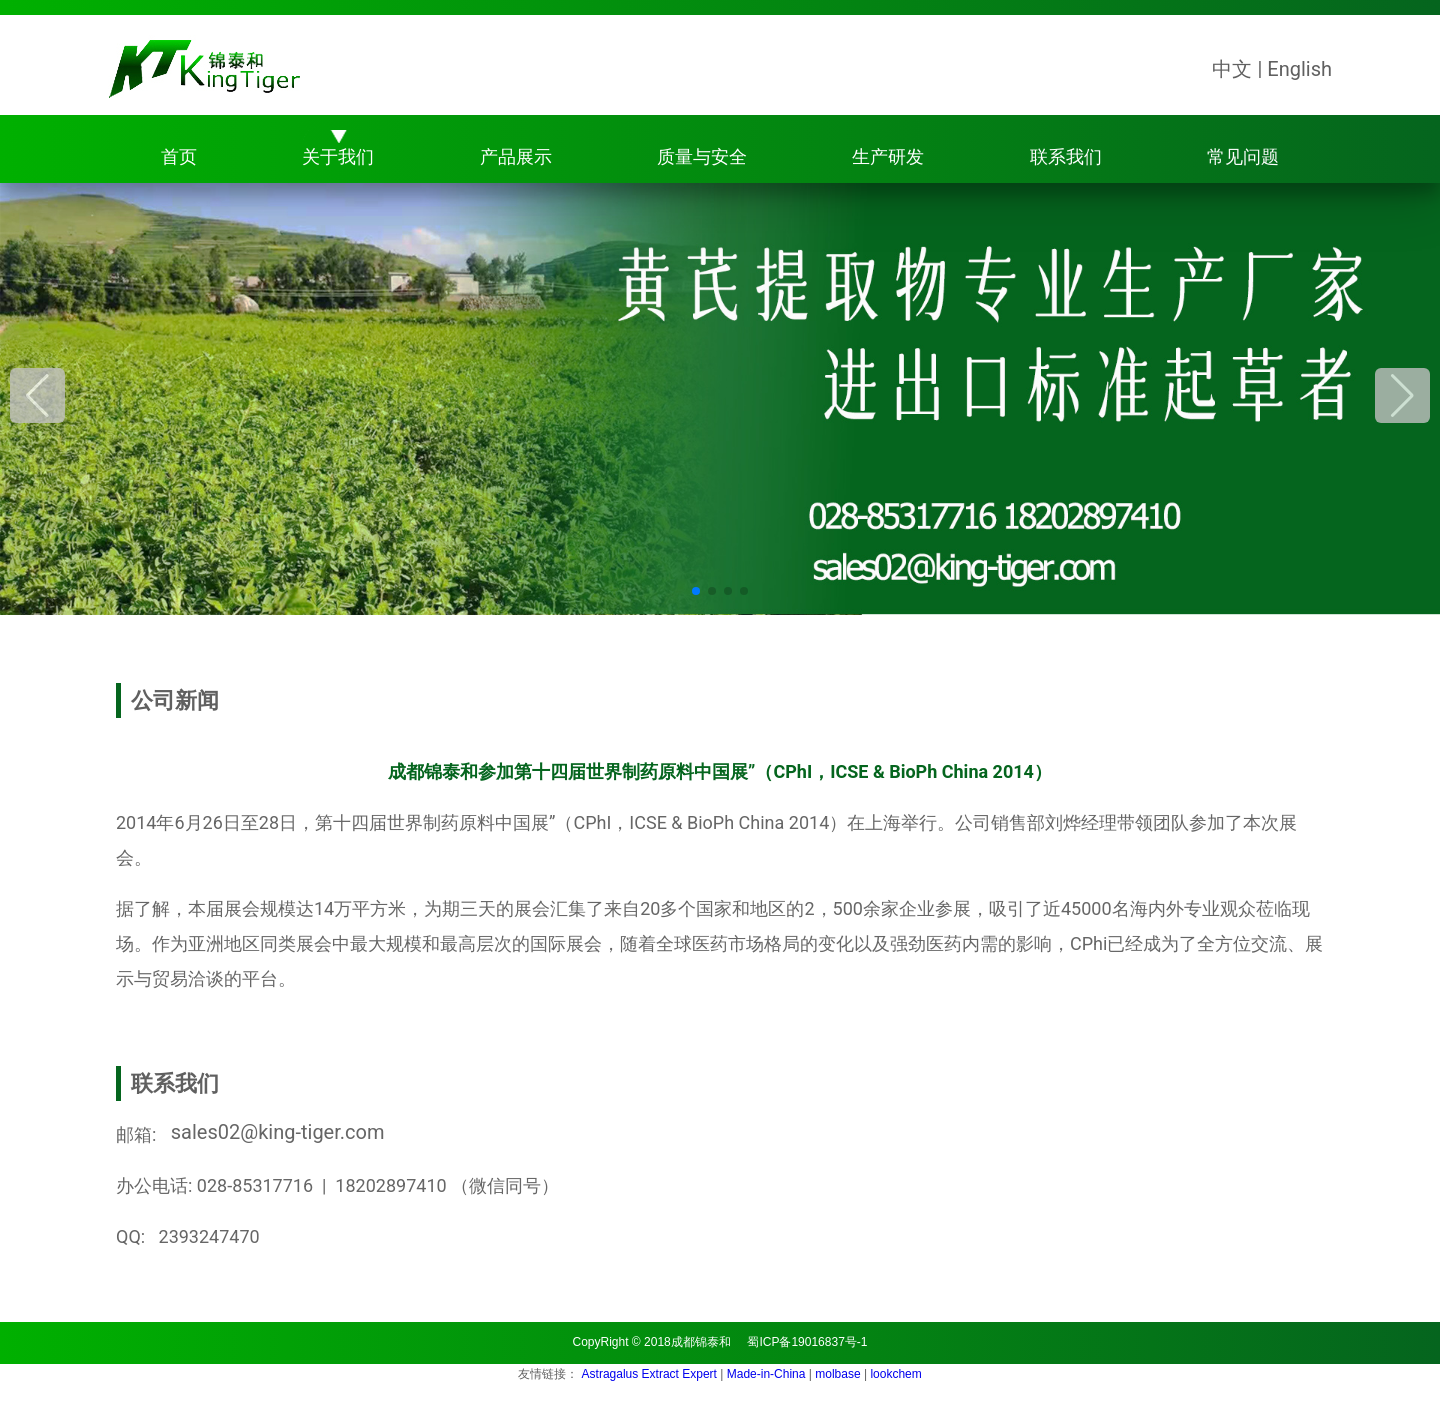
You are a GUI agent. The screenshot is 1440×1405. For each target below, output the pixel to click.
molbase (839, 1374)
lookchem (895, 1374)
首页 (179, 156)
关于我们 (338, 156)
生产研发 (888, 156)
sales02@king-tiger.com (273, 1132)
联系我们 (1066, 156)
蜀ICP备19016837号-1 (807, 1342)
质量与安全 (702, 156)
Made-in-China (768, 1374)
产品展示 (516, 156)
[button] (1402, 395)
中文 (1232, 69)
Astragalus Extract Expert (651, 1374)
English (1299, 69)
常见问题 (1243, 156)
